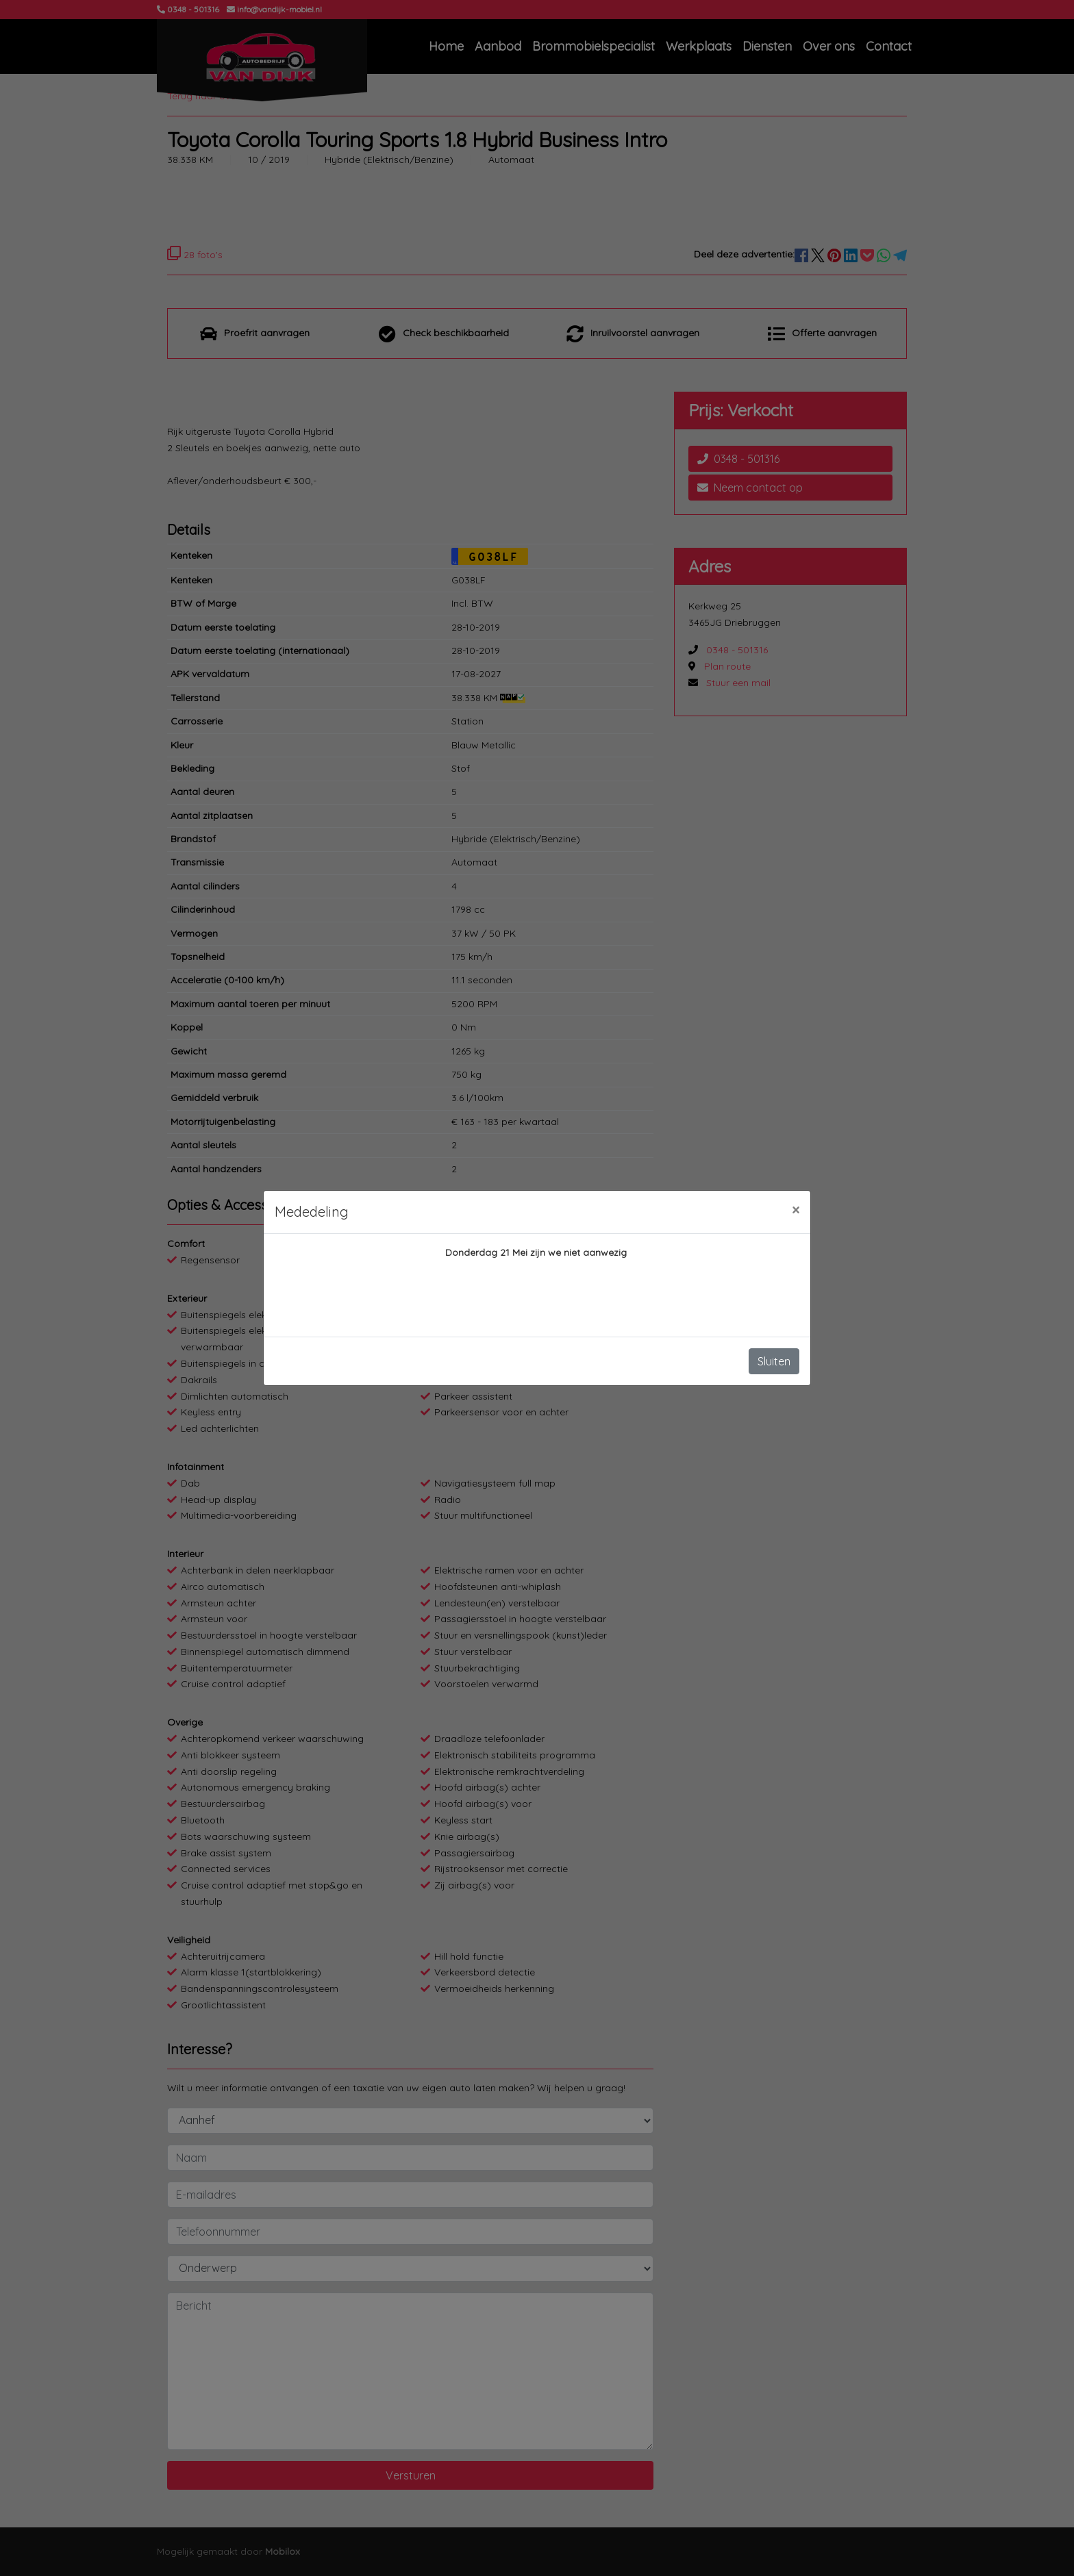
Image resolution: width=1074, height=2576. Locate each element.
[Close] (795, 1210)
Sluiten (774, 1361)
